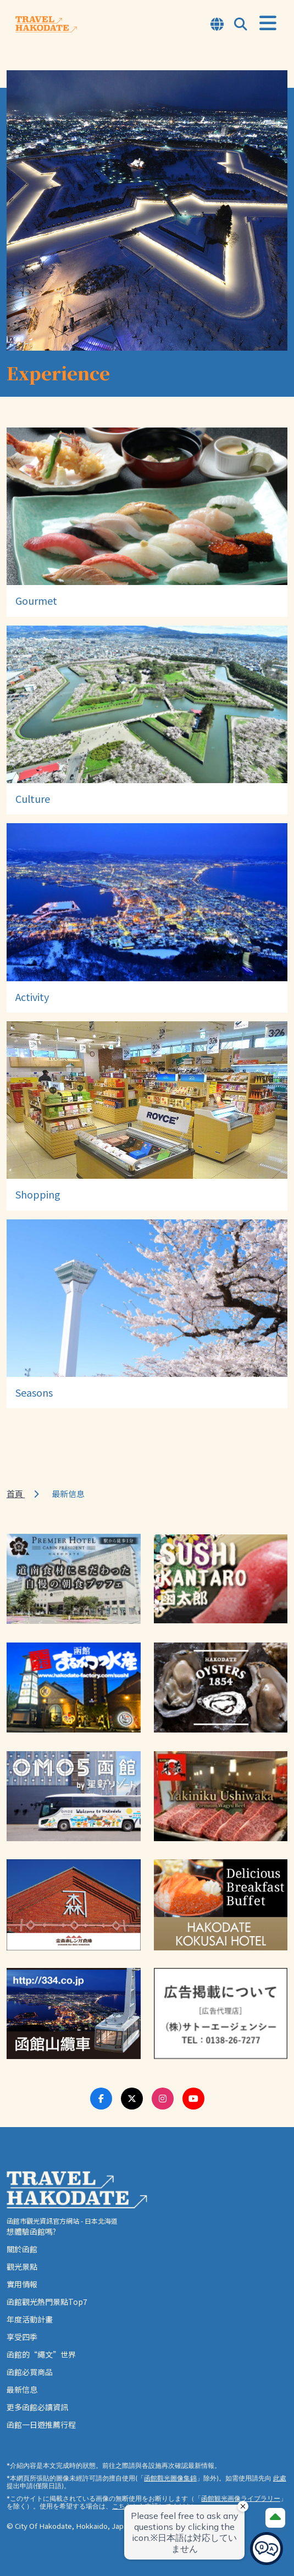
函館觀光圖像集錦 (170, 2478)
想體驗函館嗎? (31, 2231)
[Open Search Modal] (240, 25)
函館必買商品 (30, 2371)
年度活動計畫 (30, 2319)
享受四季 (22, 2336)
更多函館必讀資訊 (37, 2406)
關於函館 (22, 2248)
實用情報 (22, 2284)
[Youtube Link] (193, 2099)
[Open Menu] (267, 23)
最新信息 (22, 2389)
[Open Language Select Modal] (217, 25)
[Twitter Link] (132, 2099)
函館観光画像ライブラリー (240, 2498)
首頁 (16, 1493)
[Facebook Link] (101, 2099)
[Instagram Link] (163, 2099)
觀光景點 (22, 2266)
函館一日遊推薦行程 (41, 2424)
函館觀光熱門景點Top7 (47, 2301)
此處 (279, 2478)
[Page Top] (275, 2518)
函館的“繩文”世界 (41, 2354)
